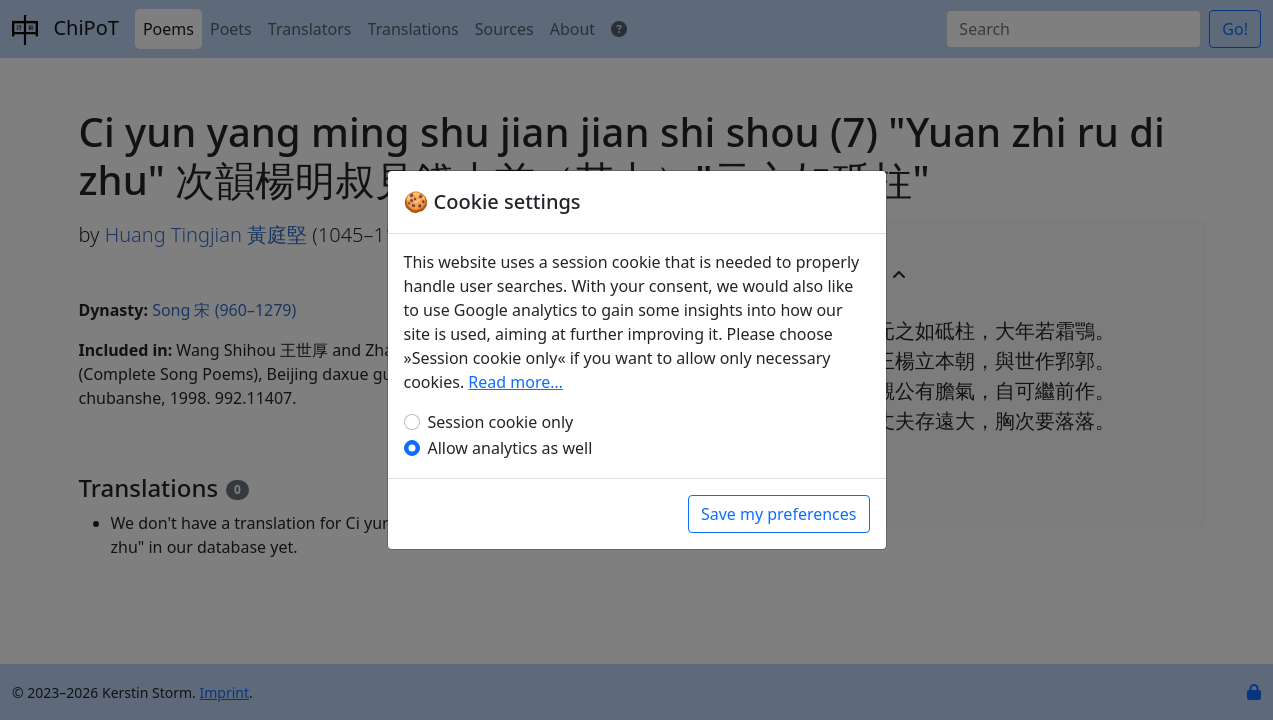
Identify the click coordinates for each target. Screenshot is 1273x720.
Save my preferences (779, 514)
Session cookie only (501, 422)
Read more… (515, 382)
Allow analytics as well (510, 448)
